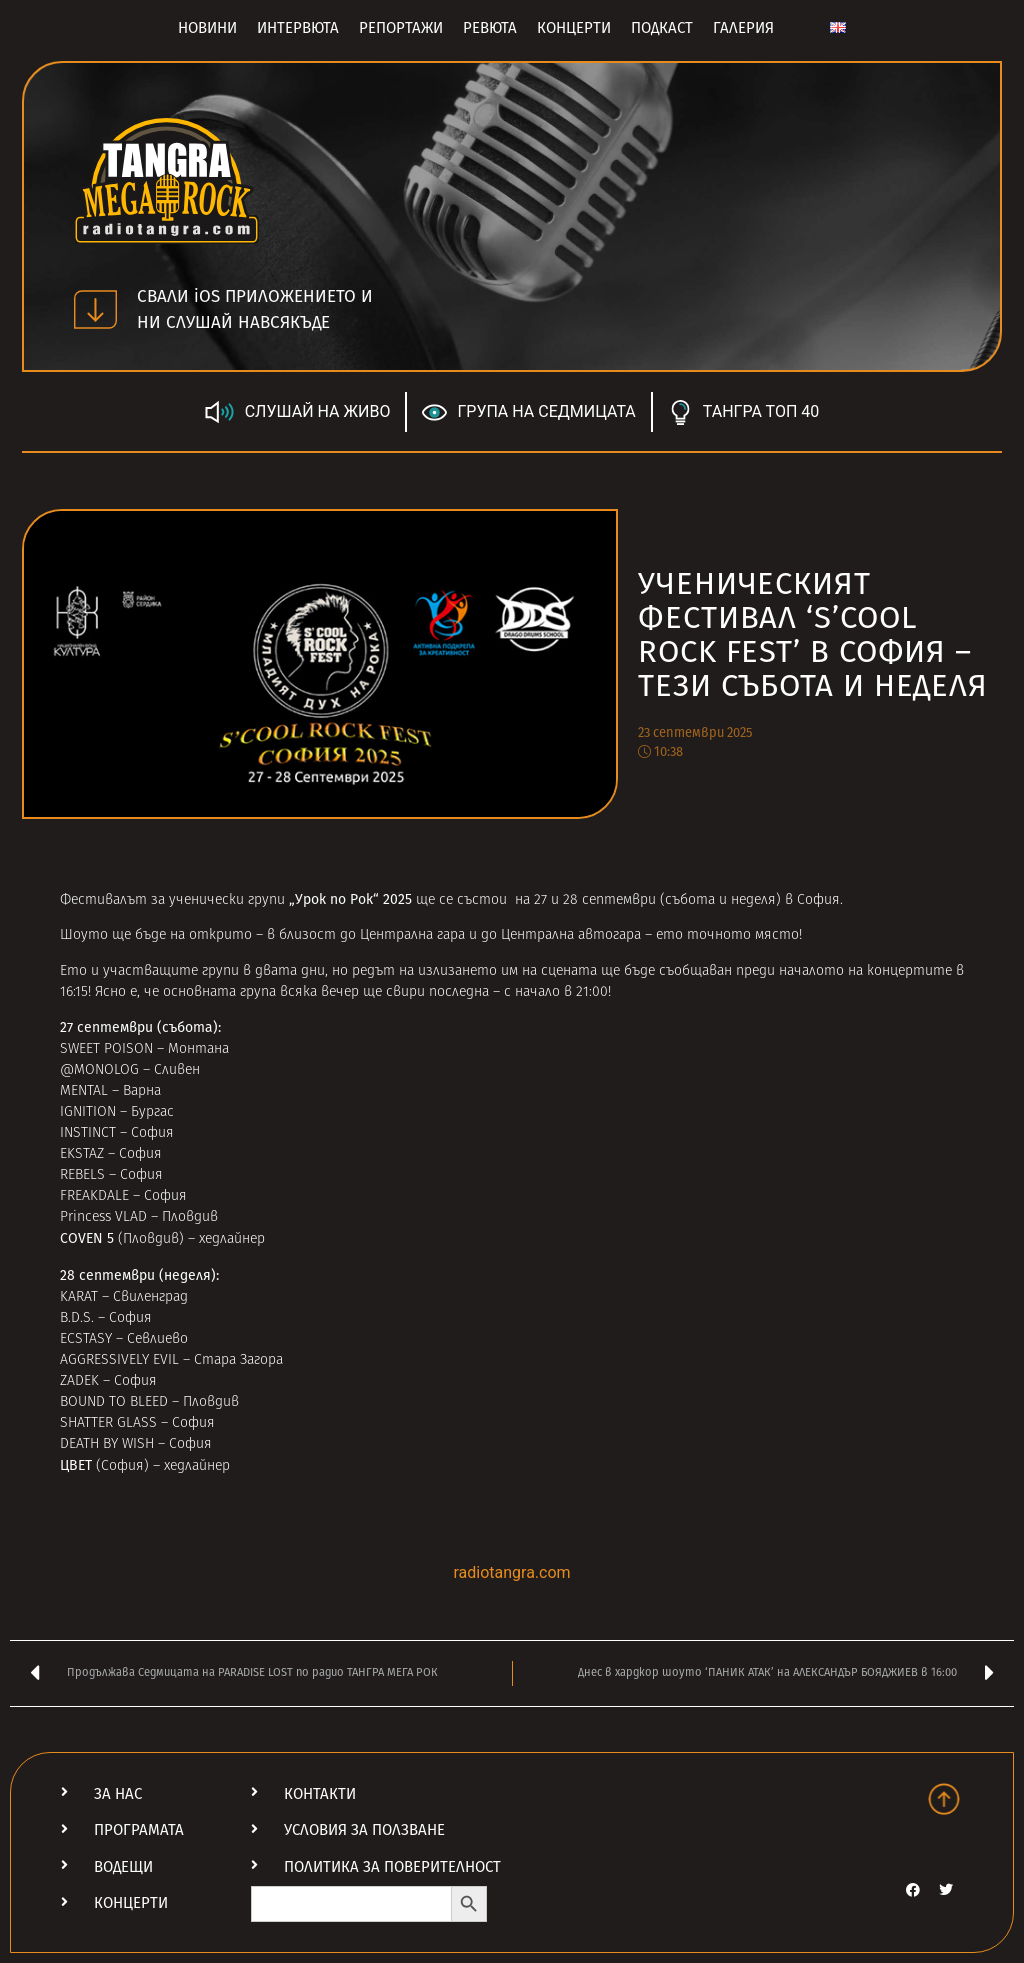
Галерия (743, 28)
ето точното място (727, 935)
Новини (207, 28)
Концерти (574, 28)
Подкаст (662, 28)
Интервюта (298, 28)
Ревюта (490, 28)
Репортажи (401, 28)
